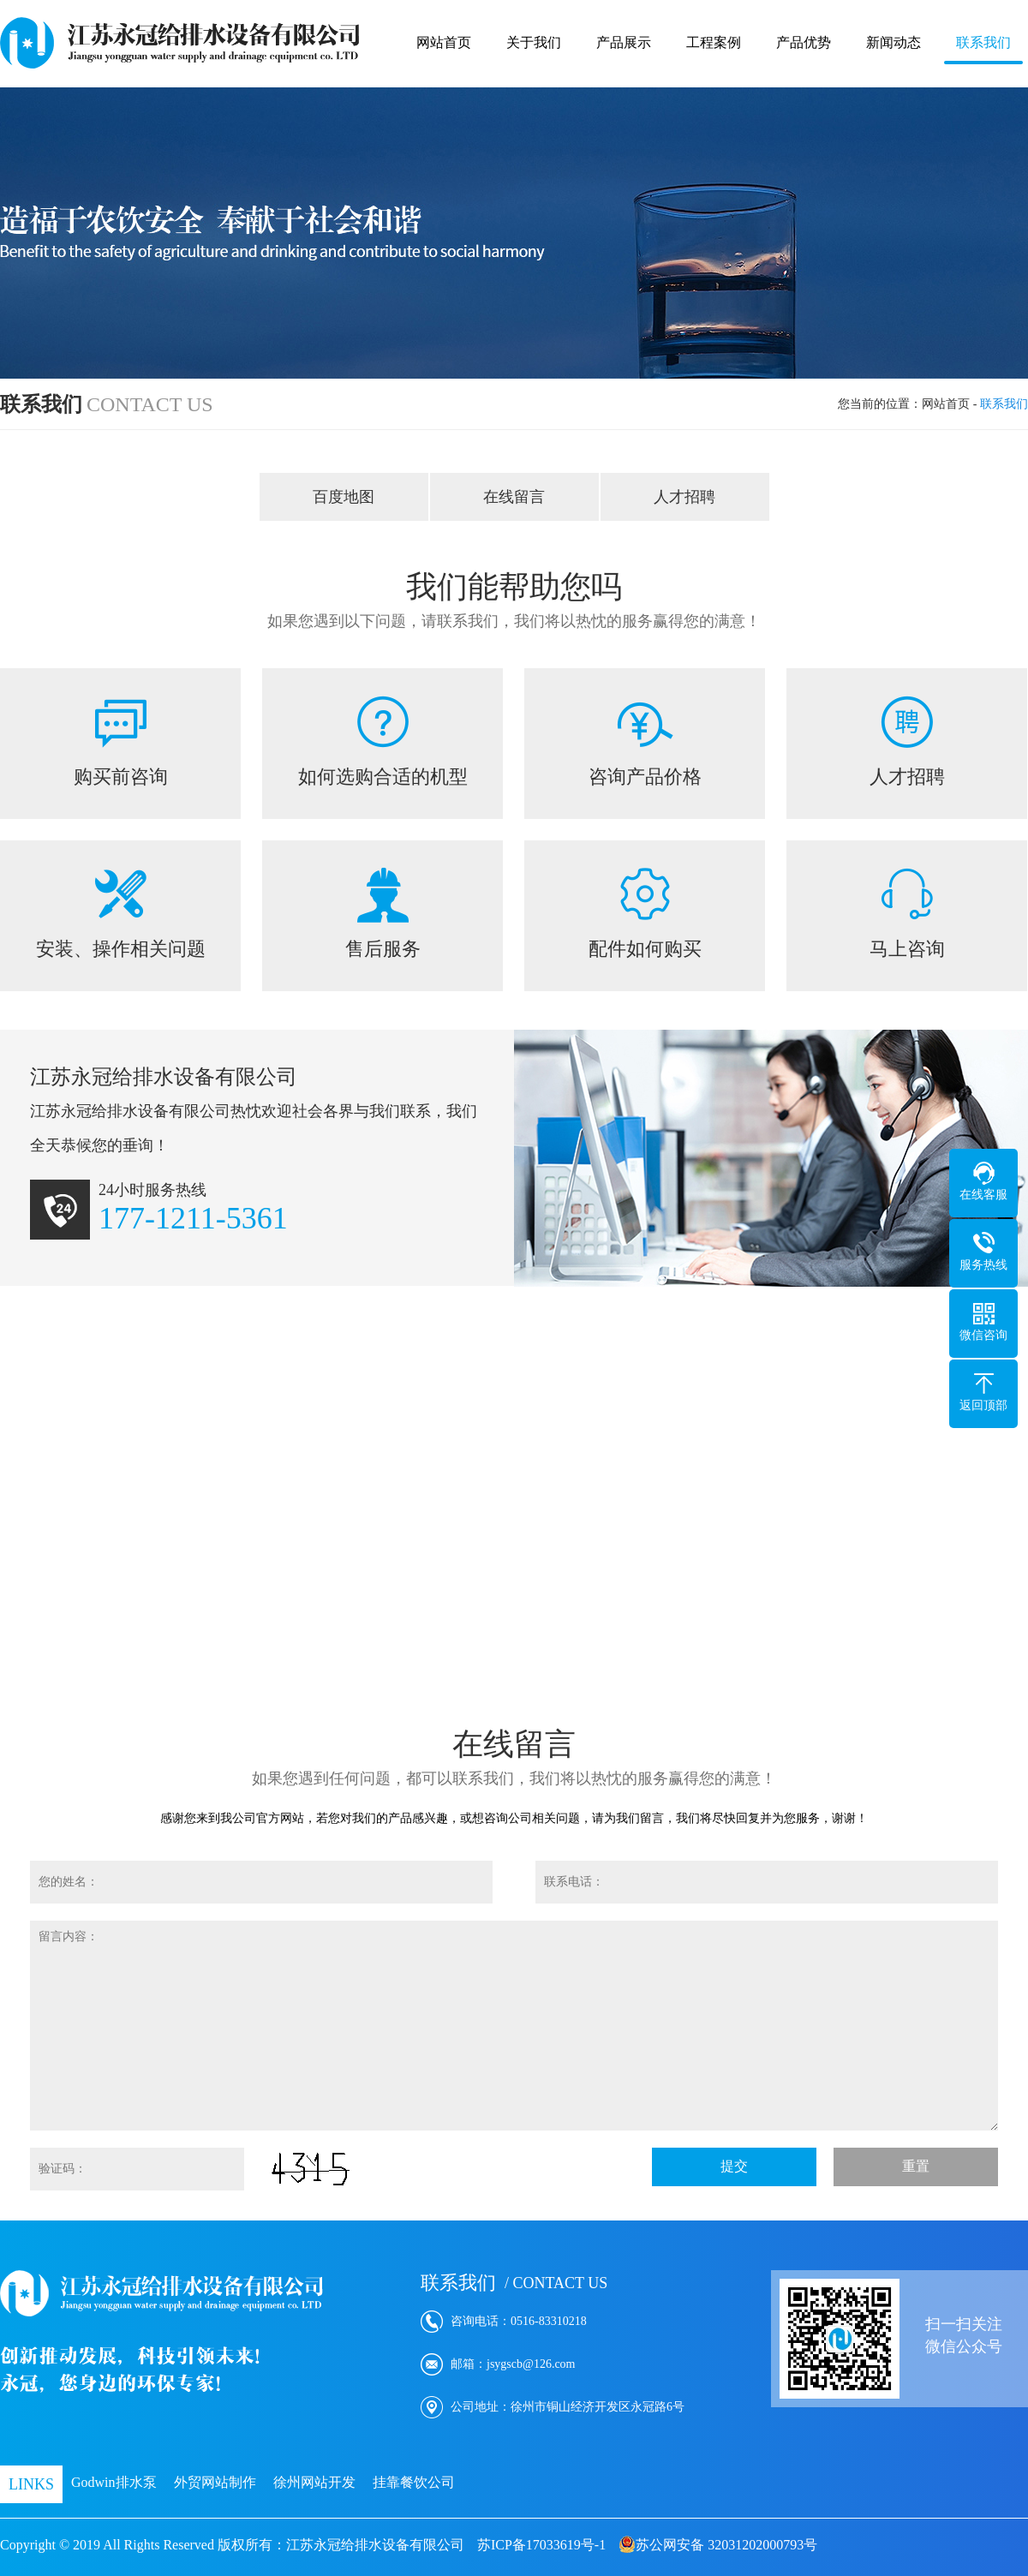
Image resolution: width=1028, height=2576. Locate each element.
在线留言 (514, 496)
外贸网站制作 (215, 2482)
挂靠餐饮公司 (414, 2482)
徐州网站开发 (314, 2482)
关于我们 (533, 42)
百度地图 (343, 496)
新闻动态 (893, 42)
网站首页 (443, 42)
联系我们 (983, 42)
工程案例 (713, 42)
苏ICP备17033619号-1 (541, 2544)
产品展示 (623, 42)
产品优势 (803, 42)
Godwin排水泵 (114, 2482)
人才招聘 (684, 496)
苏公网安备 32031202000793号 (718, 2544)
